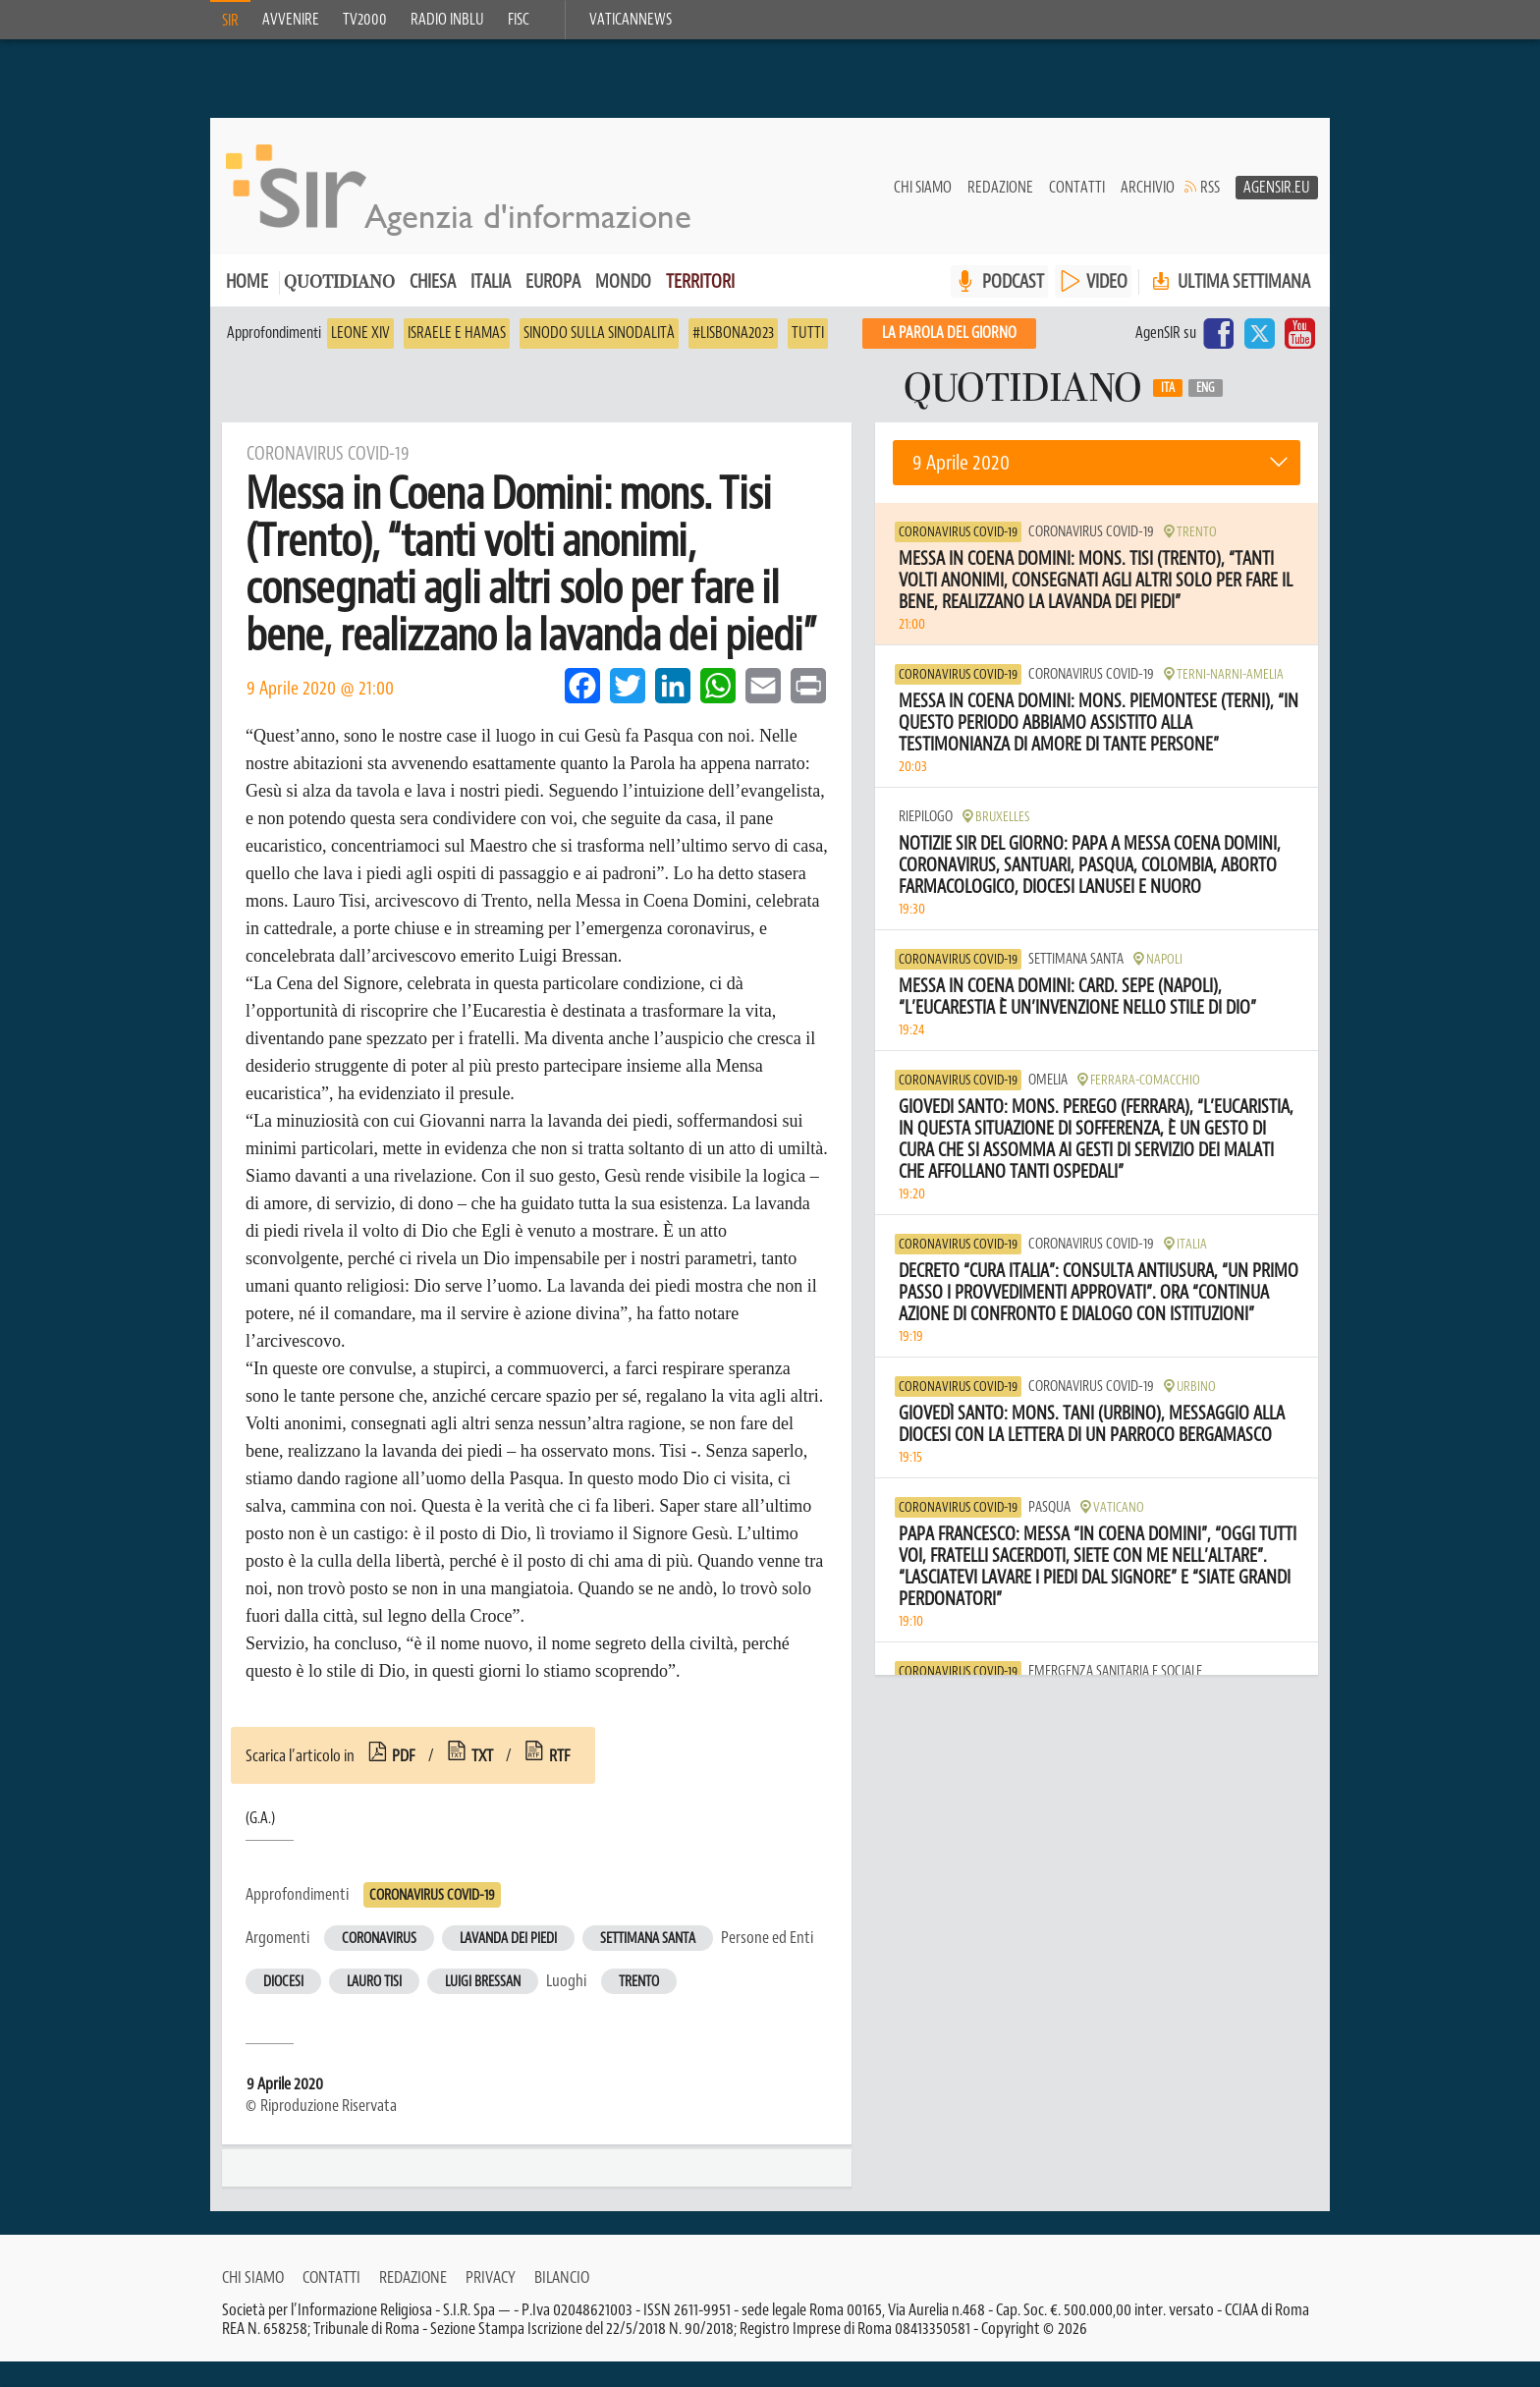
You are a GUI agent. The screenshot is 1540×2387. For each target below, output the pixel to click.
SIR (230, 20)
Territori (700, 282)
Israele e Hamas (457, 334)
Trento (639, 1982)
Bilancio (561, 2302)
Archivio (1148, 187)
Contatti (1077, 187)
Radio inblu (447, 19)
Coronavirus (379, 1939)
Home (247, 282)
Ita (1168, 389)
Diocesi (283, 1982)
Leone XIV (360, 334)
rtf (560, 1756)
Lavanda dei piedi (508, 1939)
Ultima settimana (1229, 282)
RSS (1210, 187)
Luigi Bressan (483, 1982)
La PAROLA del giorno (949, 334)
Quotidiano (339, 284)
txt (482, 1756)
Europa (552, 282)
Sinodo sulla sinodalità (599, 334)
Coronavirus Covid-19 (432, 1896)
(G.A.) (260, 1819)
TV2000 (365, 19)
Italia (490, 282)
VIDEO (1107, 282)
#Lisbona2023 (733, 334)
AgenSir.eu (1276, 187)
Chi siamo (923, 187)
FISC (518, 19)
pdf (403, 1756)
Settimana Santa (647, 1939)
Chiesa (433, 282)
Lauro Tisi (374, 1982)
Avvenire (290, 19)
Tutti (808, 334)
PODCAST (1013, 282)
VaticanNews (630, 19)
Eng (1205, 389)
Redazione (1000, 187)
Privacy (491, 2302)
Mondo (623, 282)
